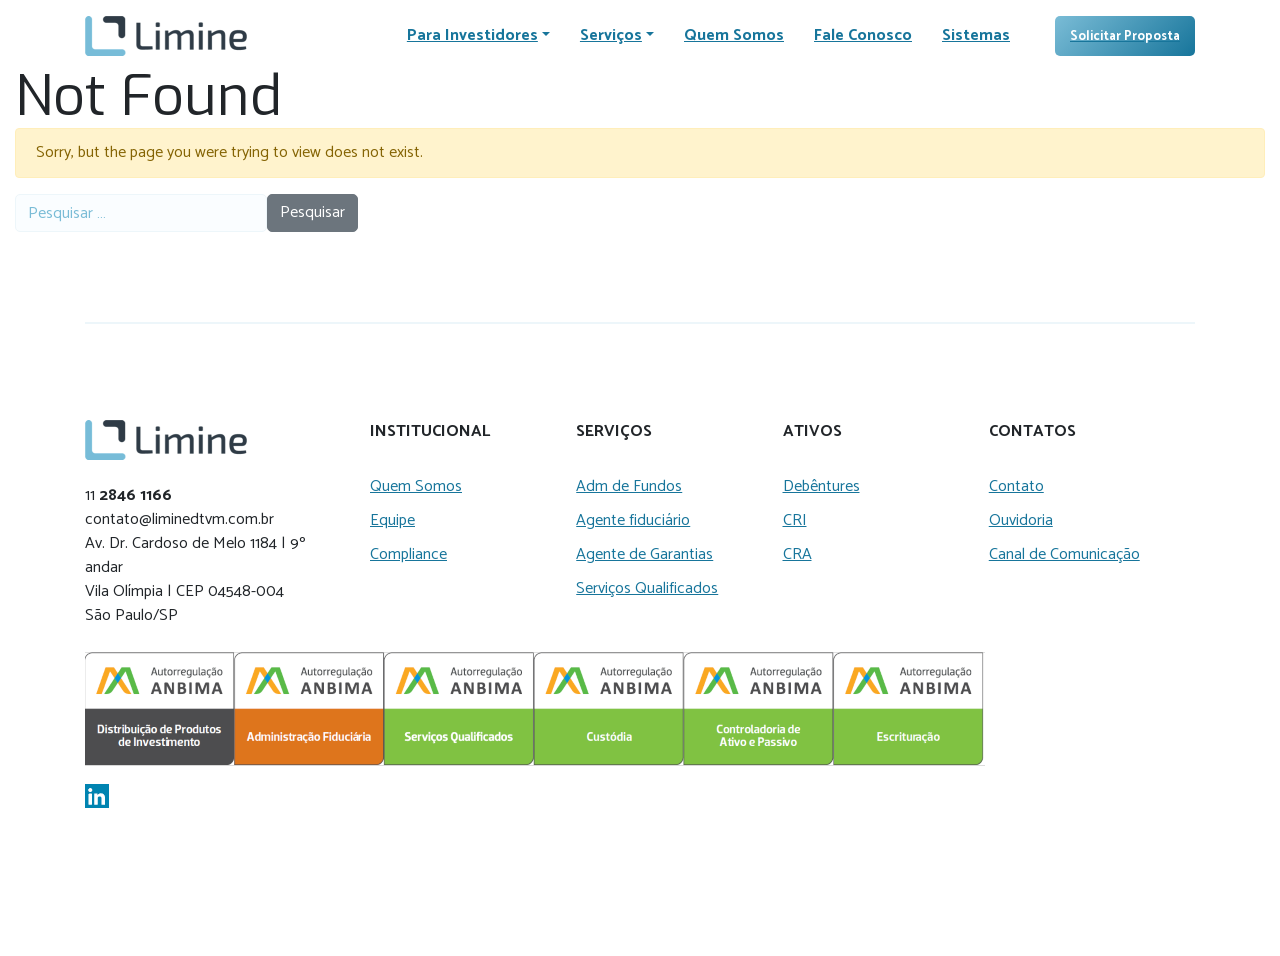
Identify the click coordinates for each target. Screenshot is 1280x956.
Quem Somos (734, 35)
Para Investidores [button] (472, 35)
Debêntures (821, 486)
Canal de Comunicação (1064, 554)
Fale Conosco (863, 35)
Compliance (408, 554)
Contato (1016, 486)
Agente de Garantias (644, 554)
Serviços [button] (611, 35)
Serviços (614, 432)
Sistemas (976, 35)
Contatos (1032, 432)
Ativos (812, 432)
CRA (797, 554)
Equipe (392, 520)
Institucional (430, 432)
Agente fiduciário (633, 520)
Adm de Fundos (629, 486)
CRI (795, 520)
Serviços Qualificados (647, 588)
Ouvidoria (1021, 520)
